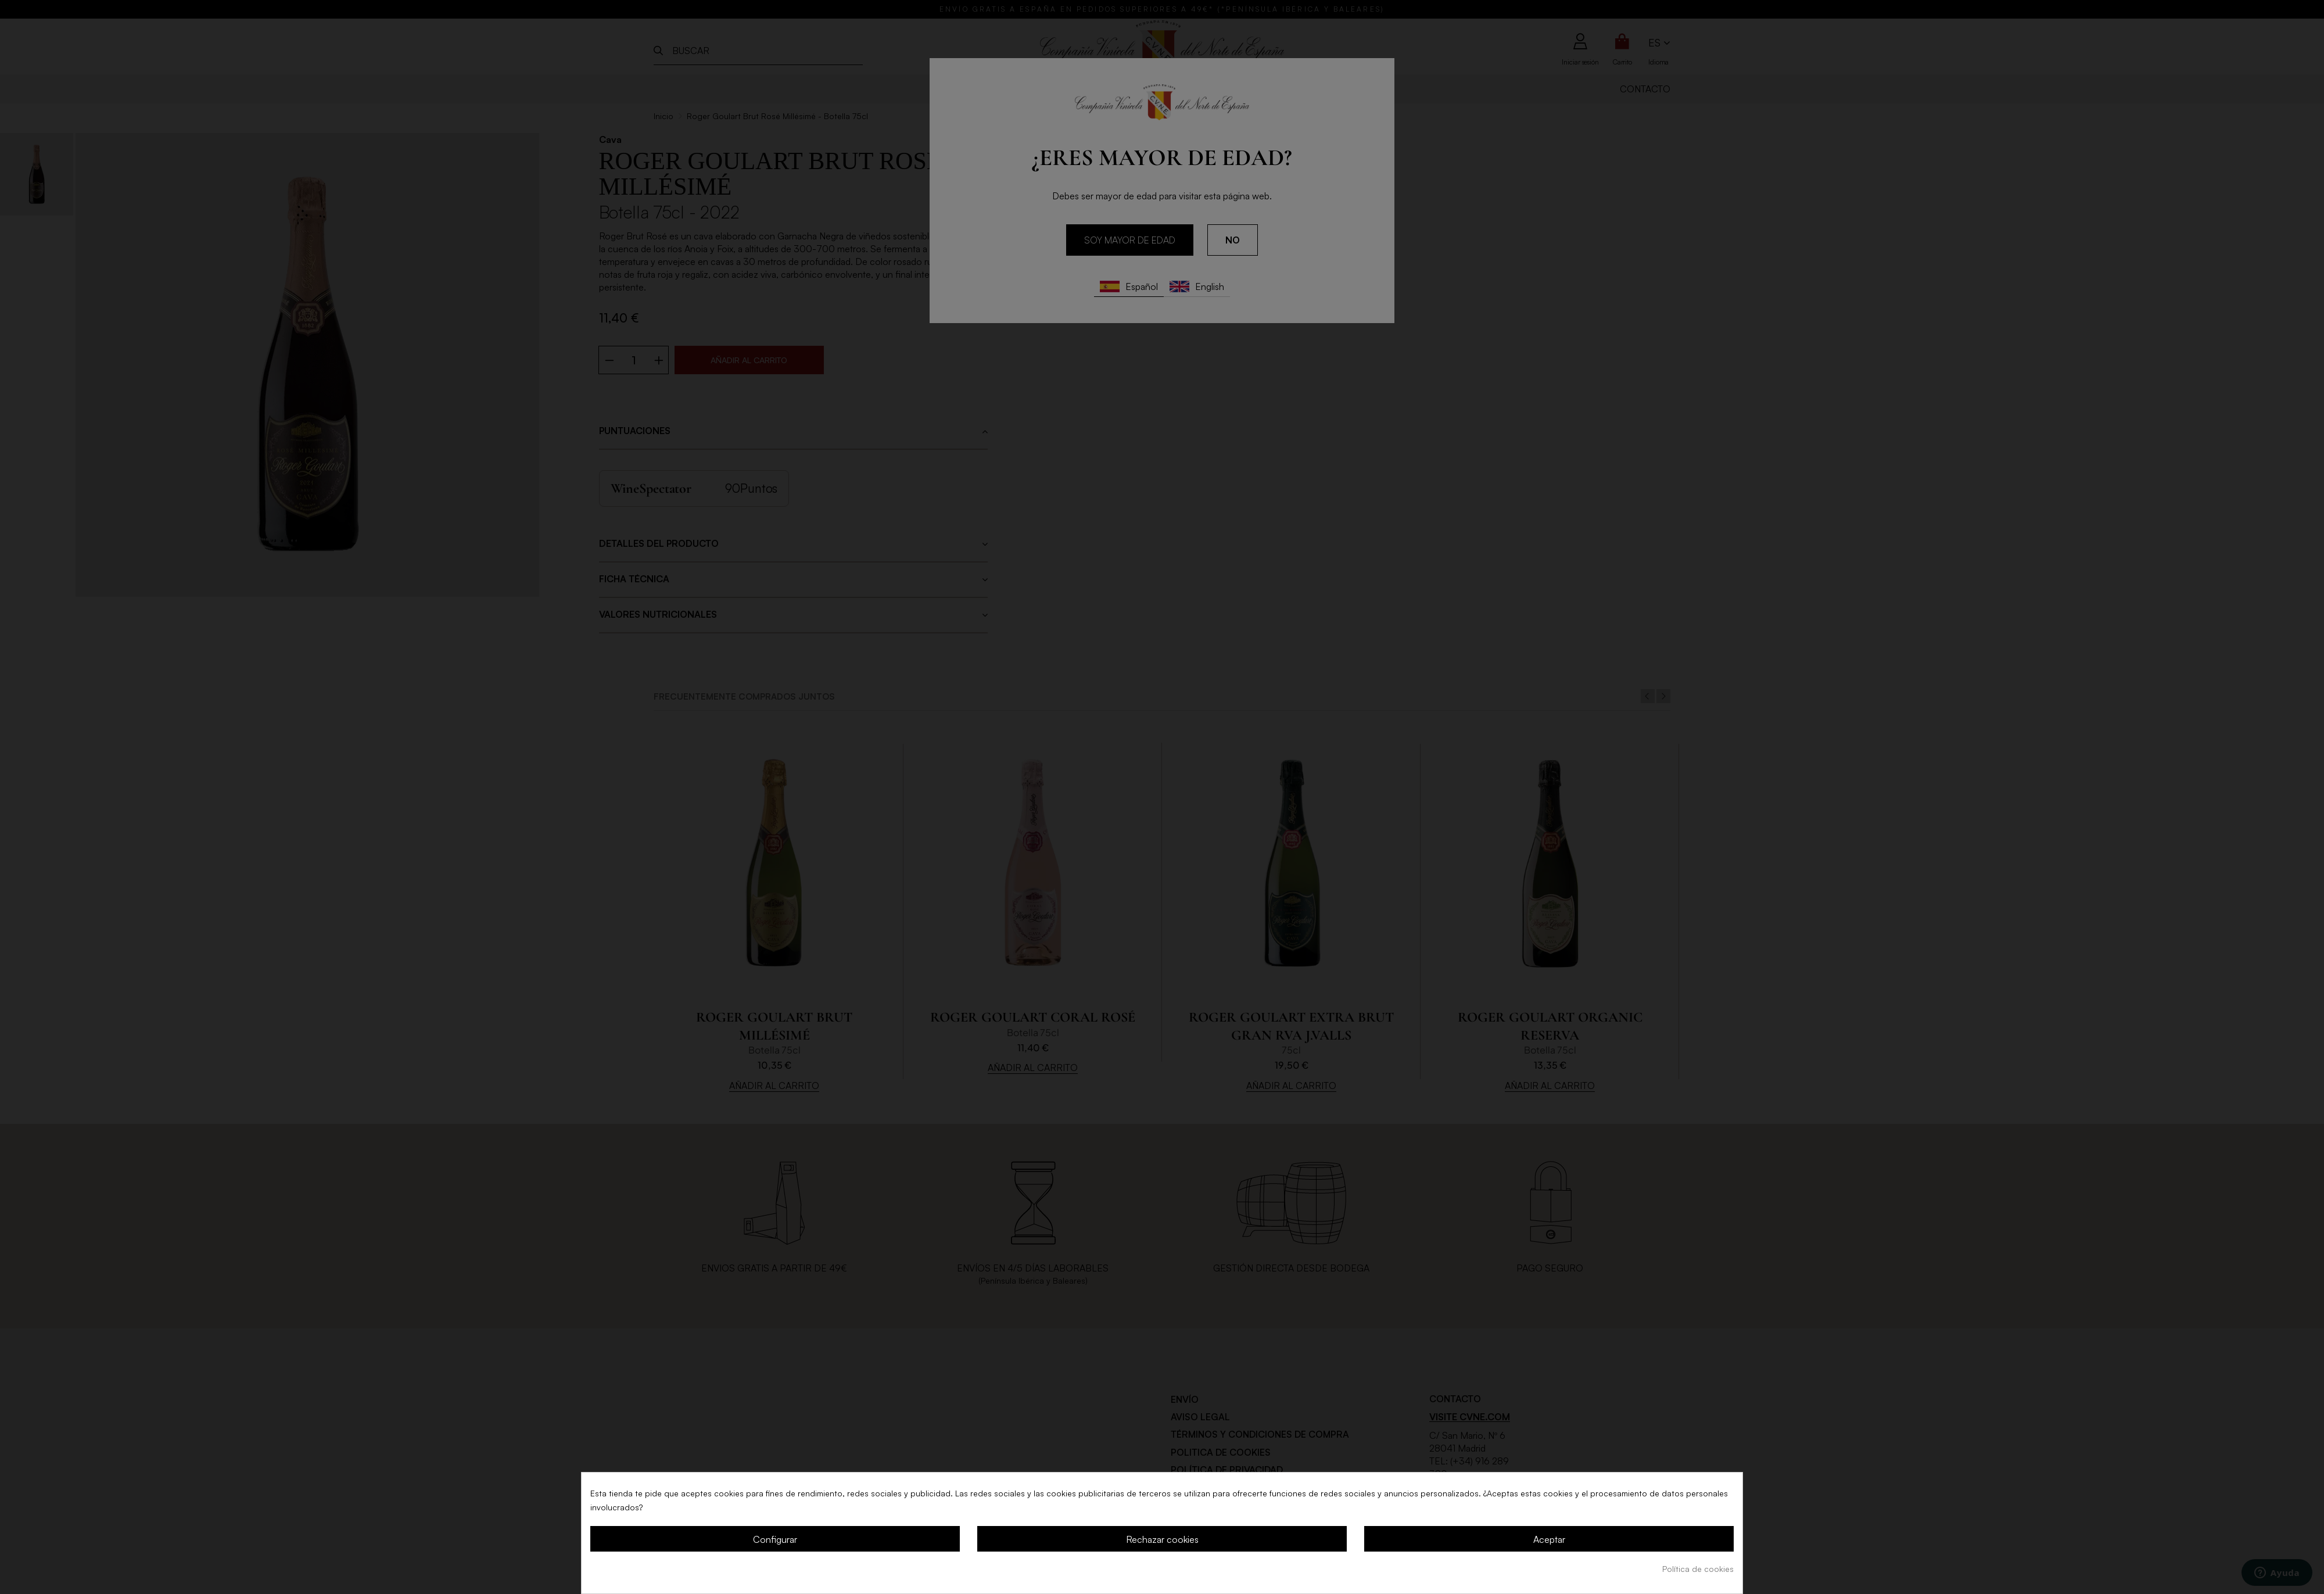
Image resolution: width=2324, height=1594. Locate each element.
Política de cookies (1698, 1569)
